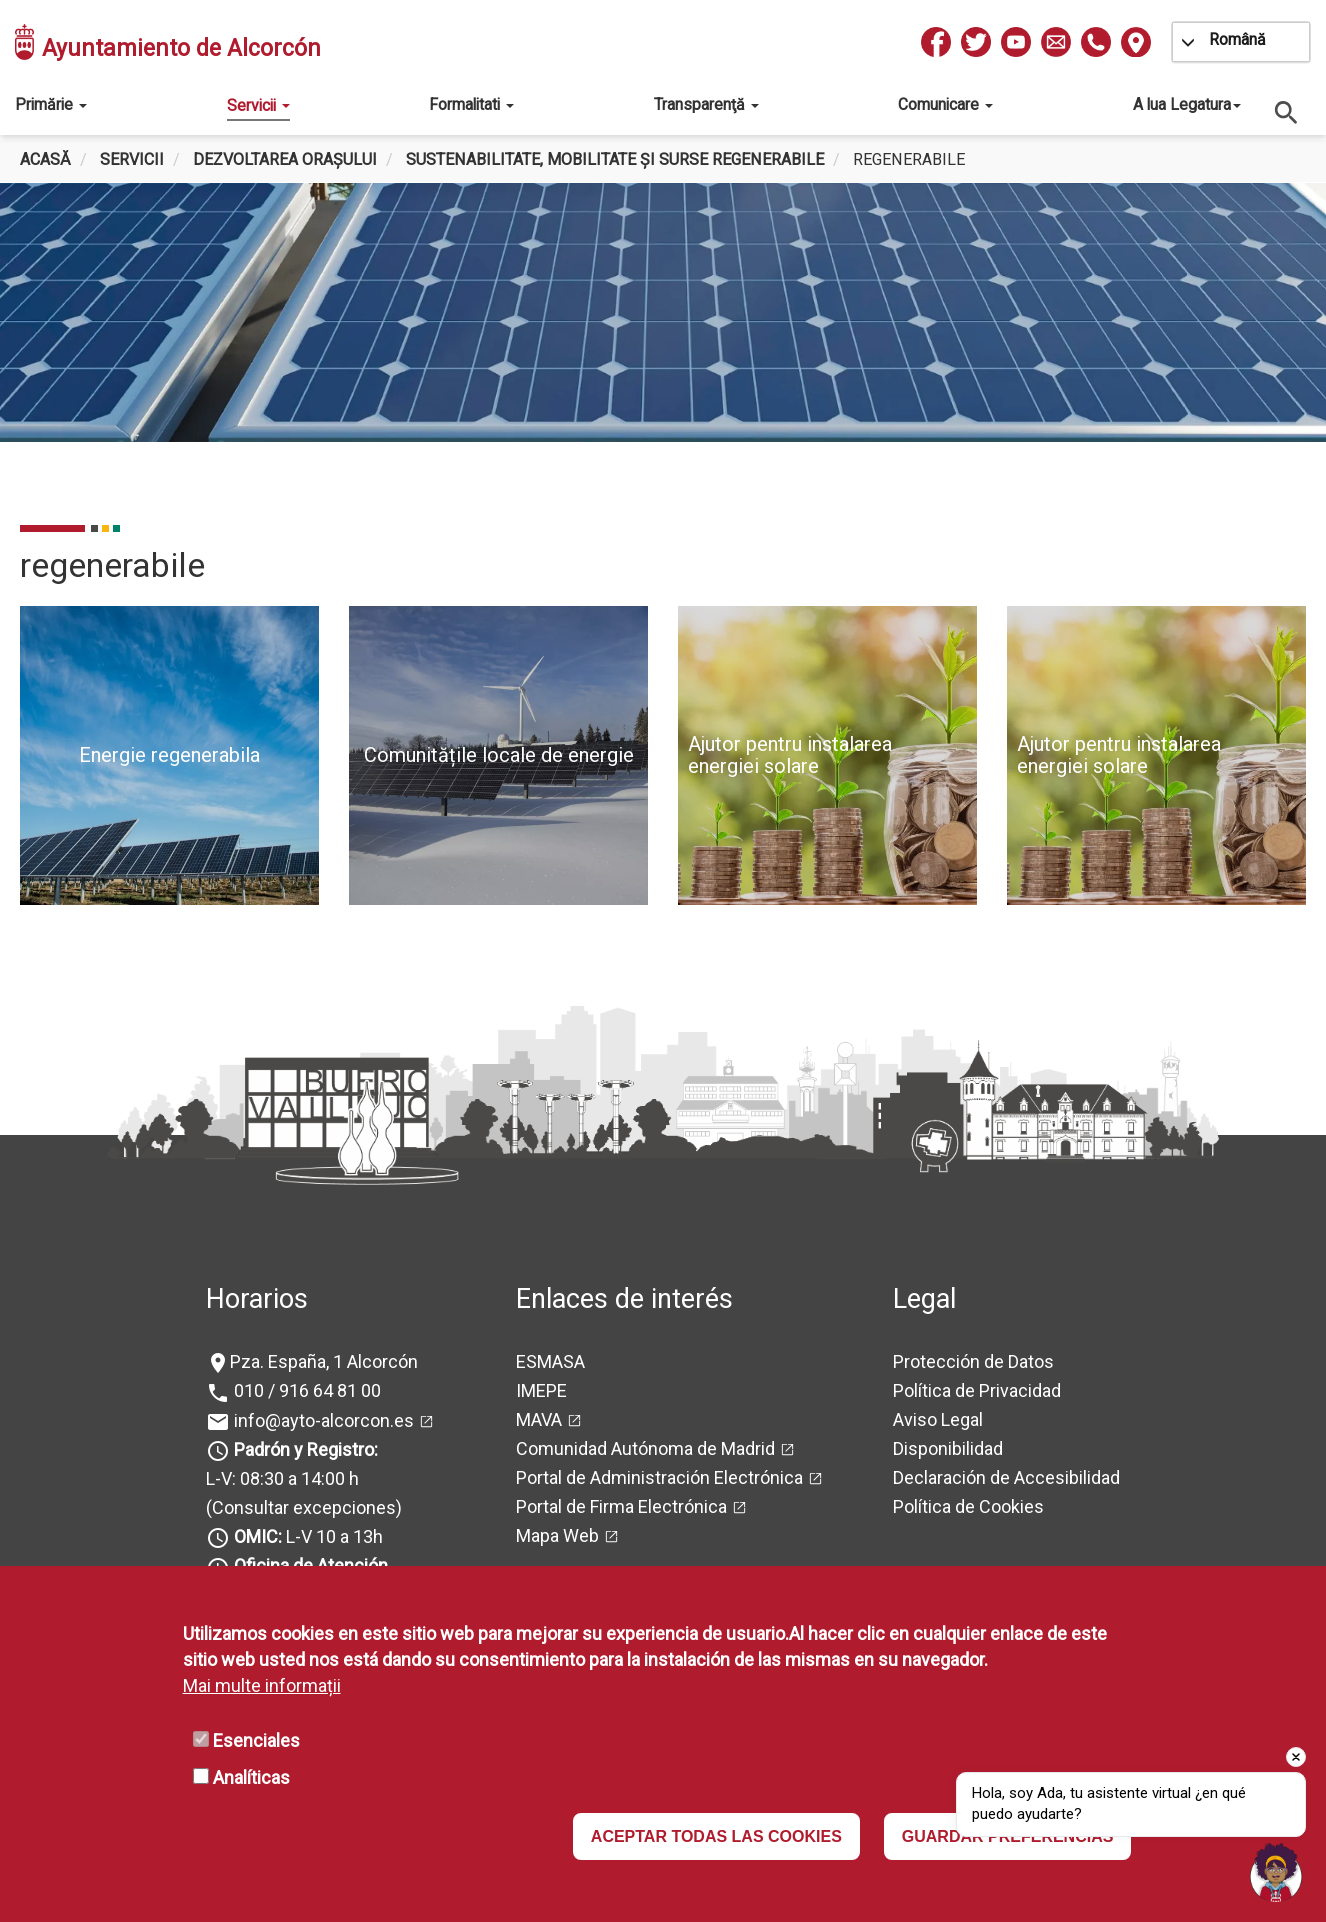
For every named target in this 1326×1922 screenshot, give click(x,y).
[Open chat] (1276, 1872)
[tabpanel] (663, 333)
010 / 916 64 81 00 (305, 1390)
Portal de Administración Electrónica (659, 1477)
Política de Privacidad (977, 1390)
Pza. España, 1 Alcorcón (324, 1361)
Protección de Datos (973, 1361)
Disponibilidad (948, 1448)
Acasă (45, 159)
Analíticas (251, 1777)
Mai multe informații (262, 1685)
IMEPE (541, 1390)
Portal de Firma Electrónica (621, 1506)
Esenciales (256, 1740)
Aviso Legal (938, 1419)
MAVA (539, 1419)
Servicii (258, 105)
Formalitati (471, 104)
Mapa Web (557, 1535)
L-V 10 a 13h (306, 1536)
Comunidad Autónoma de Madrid (645, 1448)
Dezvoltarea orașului (285, 159)
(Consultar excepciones (301, 1507)
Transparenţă (706, 104)
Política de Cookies (968, 1506)
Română (1237, 39)
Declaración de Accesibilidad (1006, 1477)
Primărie (51, 104)
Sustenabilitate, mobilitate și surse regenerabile (615, 159)
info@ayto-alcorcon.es (322, 1420)
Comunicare (945, 104)
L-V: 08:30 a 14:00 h (282, 1478)
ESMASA (550, 1361)
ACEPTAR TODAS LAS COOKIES (716, 1836)
